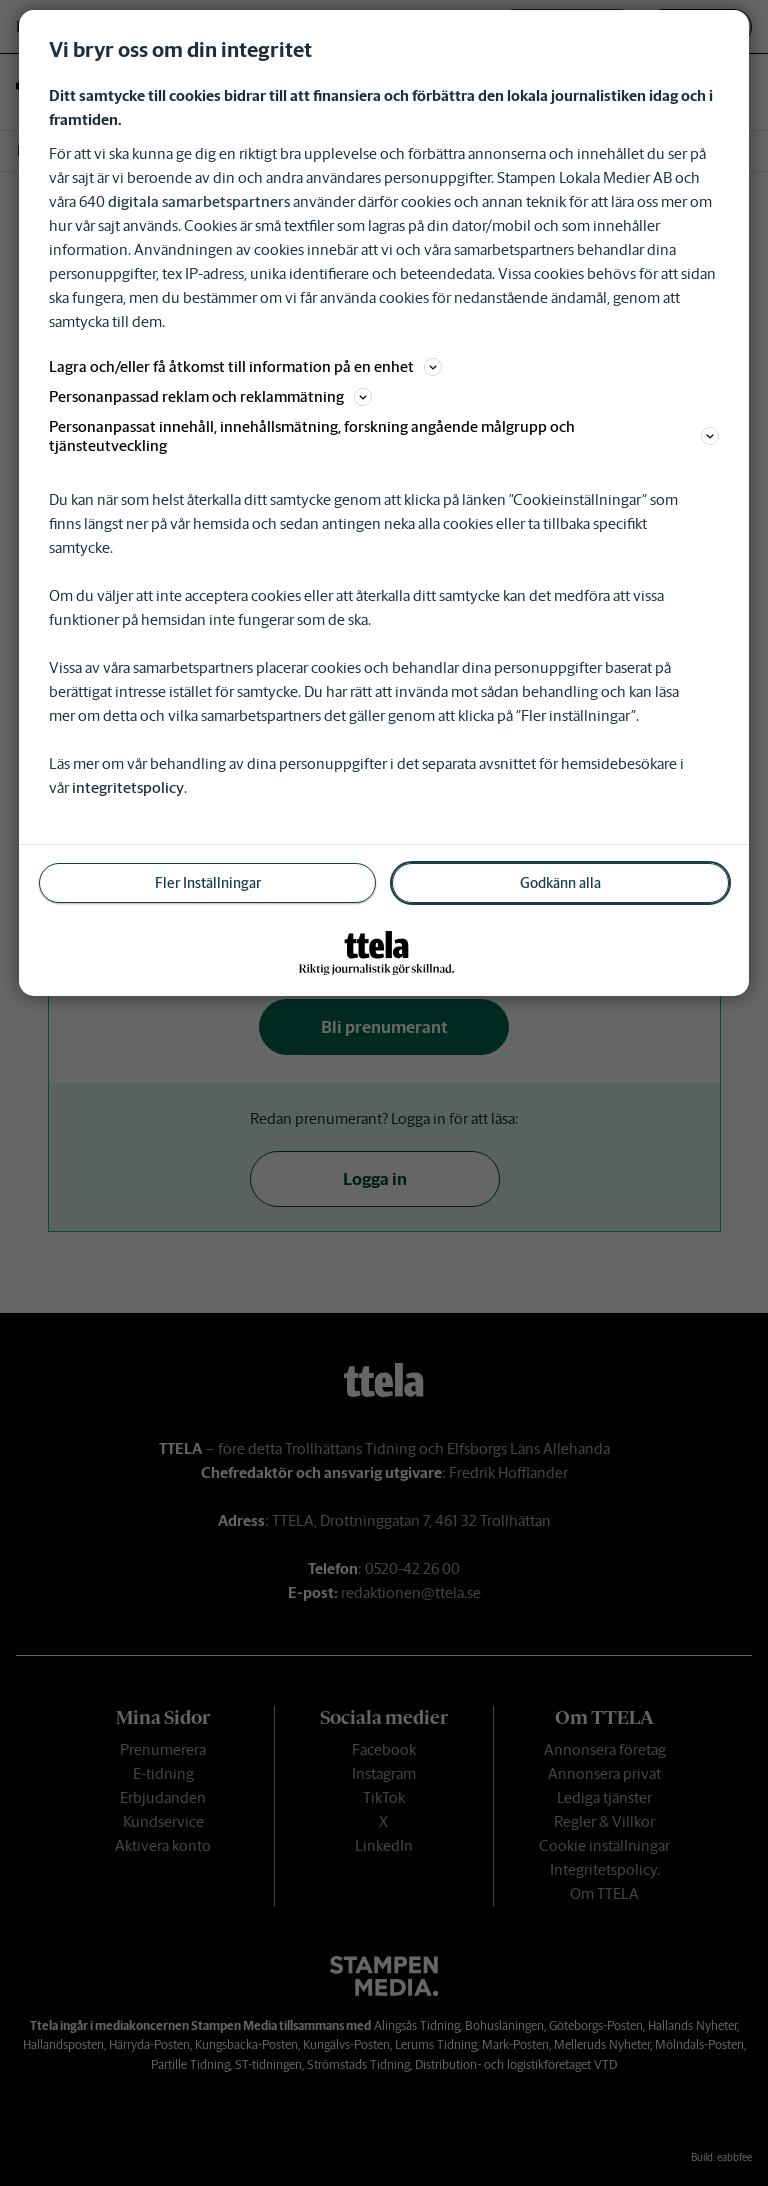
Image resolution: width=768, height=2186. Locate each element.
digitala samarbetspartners (199, 201)
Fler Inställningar (208, 883)
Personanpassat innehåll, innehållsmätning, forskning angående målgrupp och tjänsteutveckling (384, 436)
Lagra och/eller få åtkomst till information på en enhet (245, 366)
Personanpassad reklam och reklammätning (210, 396)
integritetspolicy (128, 787)
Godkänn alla (560, 883)
